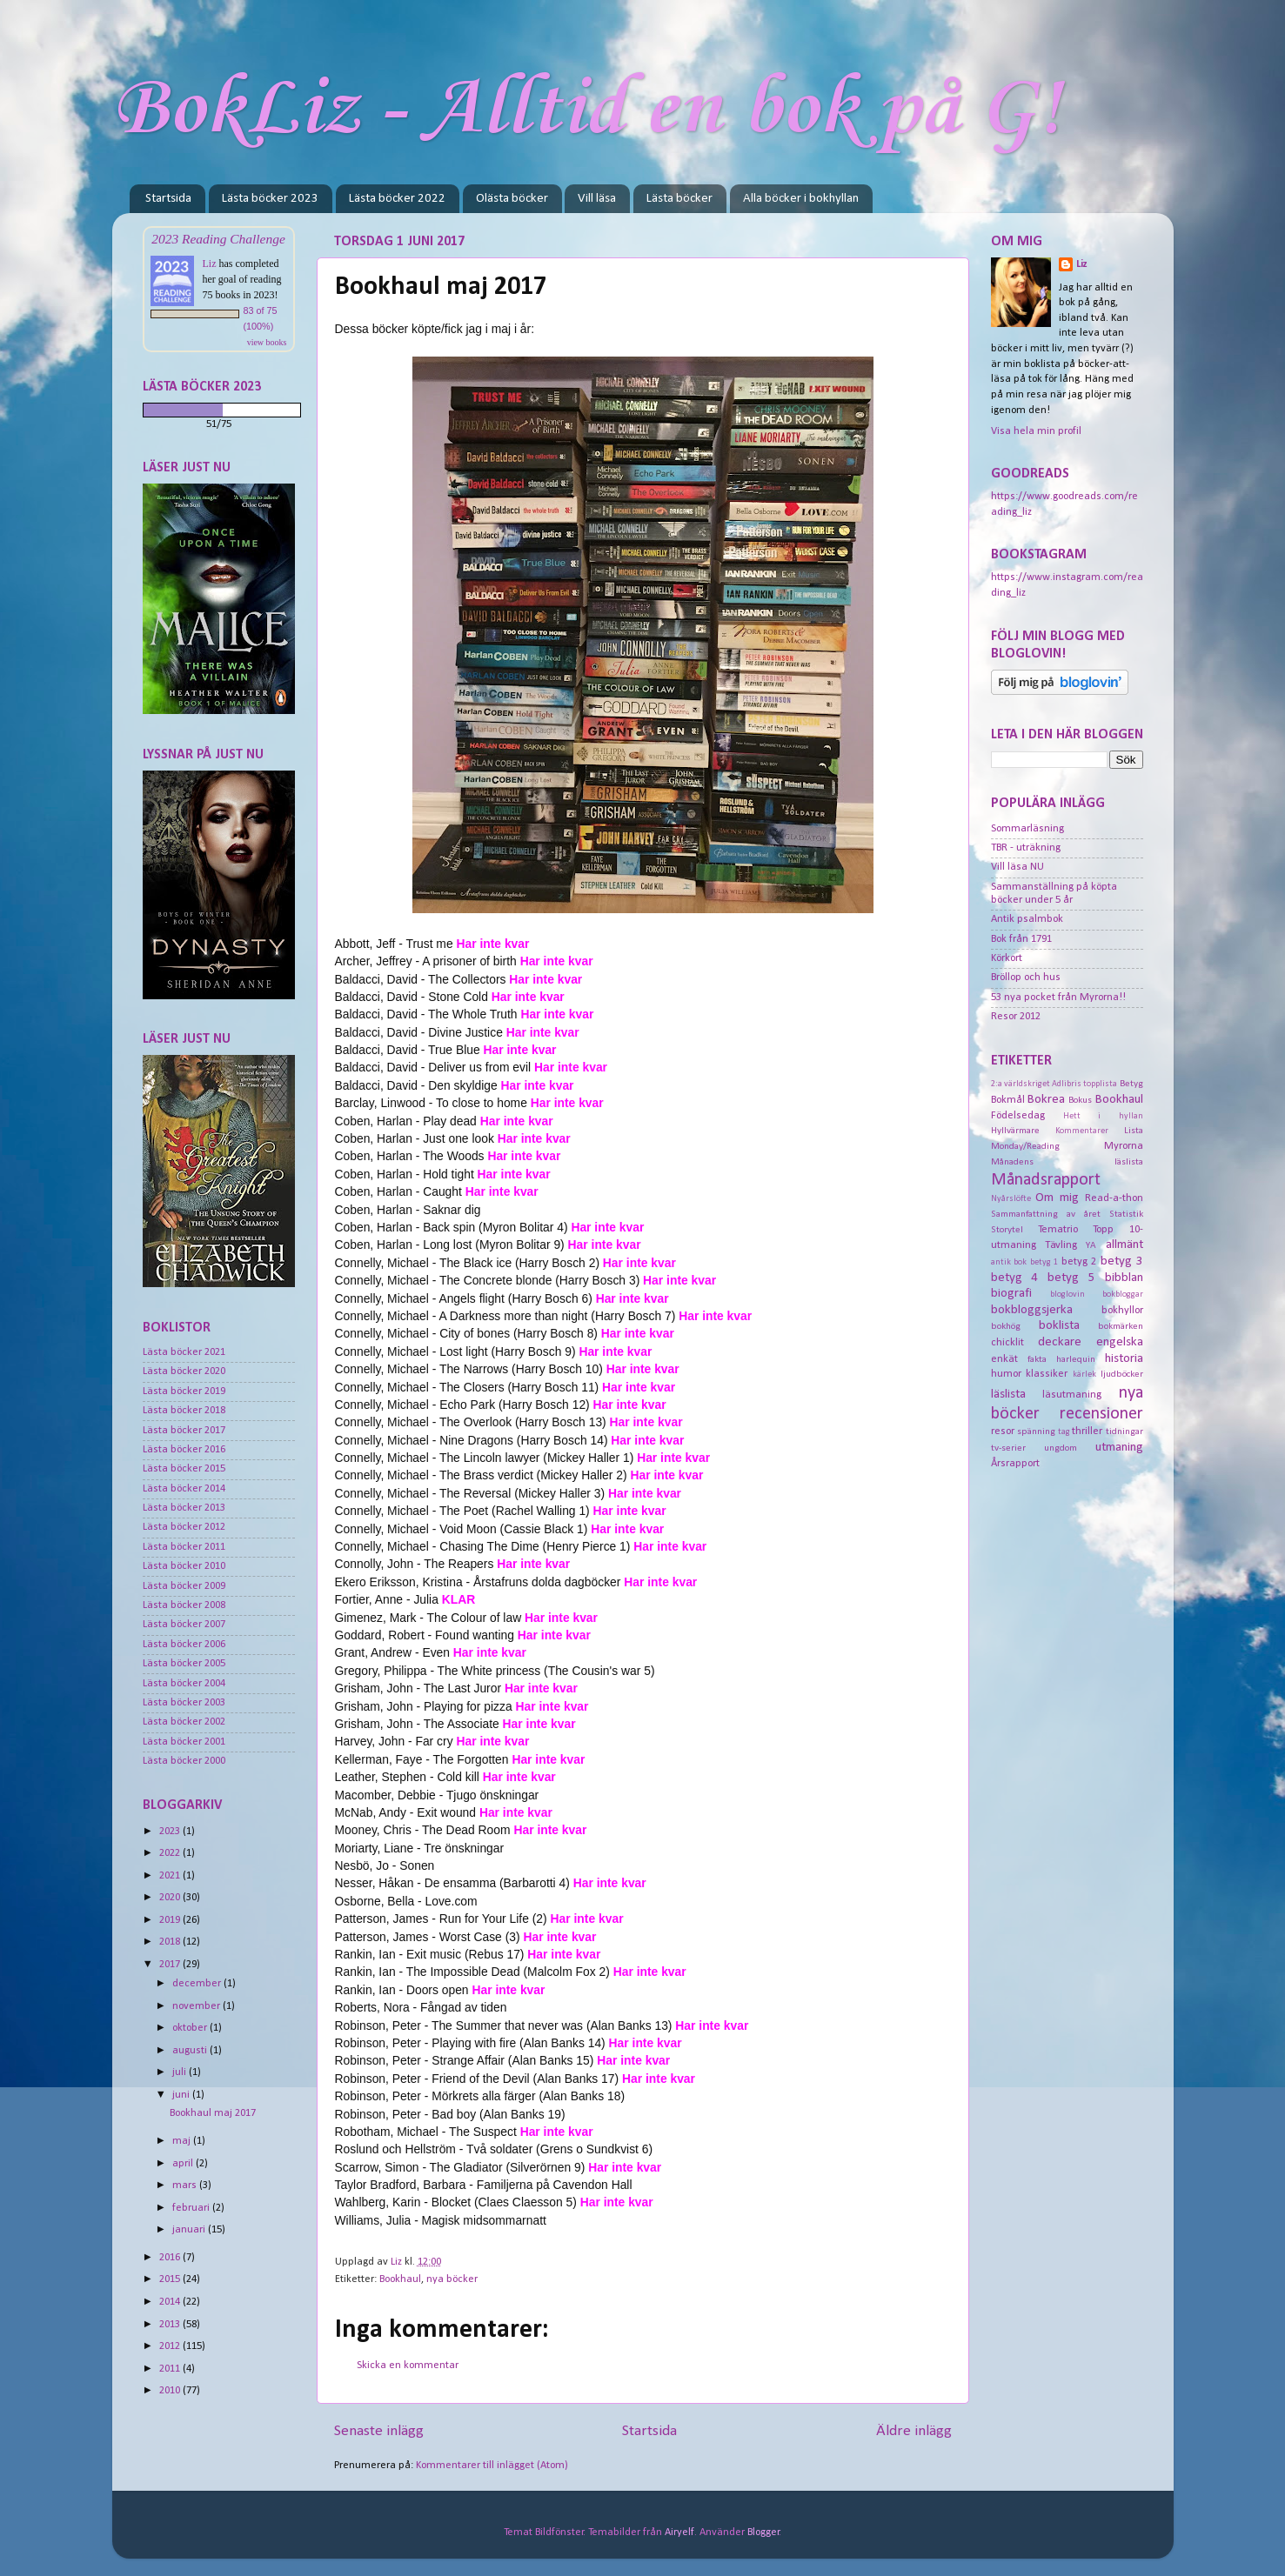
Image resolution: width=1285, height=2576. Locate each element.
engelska (1119, 1342)
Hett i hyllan (1103, 1116)
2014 (171, 2302)
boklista (1059, 1325)
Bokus (1080, 1100)
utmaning (1119, 1447)
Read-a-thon (1114, 1198)
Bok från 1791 (1021, 939)
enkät (1004, 1359)
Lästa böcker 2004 (184, 1683)
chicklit (1007, 1343)
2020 (171, 1897)
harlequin (1075, 1359)
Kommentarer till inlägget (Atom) (492, 2465)
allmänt (1124, 1244)
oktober (191, 2028)
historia (1124, 1358)
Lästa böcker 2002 (184, 1722)
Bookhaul (400, 2279)
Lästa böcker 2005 (184, 1663)
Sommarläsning (1027, 829)
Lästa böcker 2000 (184, 1761)
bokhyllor (1122, 1310)
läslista (1008, 1394)
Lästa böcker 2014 (184, 1489)
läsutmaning (1071, 1395)
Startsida (168, 198)
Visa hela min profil (1036, 431)
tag (1064, 1432)
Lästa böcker (679, 198)
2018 (171, 1942)
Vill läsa (597, 198)
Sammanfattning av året (1046, 1214)
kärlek (1084, 1374)
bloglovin (1067, 1294)
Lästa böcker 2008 (184, 1605)
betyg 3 (1122, 1261)
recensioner (1101, 1414)
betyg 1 (1044, 1262)
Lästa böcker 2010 (184, 1566)
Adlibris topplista (1084, 1084)
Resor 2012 (1016, 1016)
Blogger (763, 2532)
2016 (171, 2257)
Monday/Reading (1025, 1146)
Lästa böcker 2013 (184, 1508)
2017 (171, 1964)
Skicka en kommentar (407, 2365)
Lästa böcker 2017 (184, 1430)
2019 (171, 1920)
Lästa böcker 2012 (184, 1527)
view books (267, 342)
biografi (1011, 1293)
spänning (1036, 1431)
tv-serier (1008, 1448)
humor (1006, 1374)
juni (182, 2095)
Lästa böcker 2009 (184, 1586)
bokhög (1006, 1326)
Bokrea (1046, 1099)
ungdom (1060, 1448)
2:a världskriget (1020, 1084)
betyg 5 (1071, 1278)
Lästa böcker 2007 (184, 1624)
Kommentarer (1081, 1131)
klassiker (1046, 1374)
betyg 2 (1079, 1262)
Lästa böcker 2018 (184, 1410)
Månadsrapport (1046, 1180)
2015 (171, 2279)
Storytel (1007, 1230)
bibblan (1124, 1278)
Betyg (1131, 1083)
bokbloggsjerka (1032, 1310)
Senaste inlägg (379, 2431)
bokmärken (1120, 1326)
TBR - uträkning (1026, 848)
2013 (171, 2324)
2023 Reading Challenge (218, 238)
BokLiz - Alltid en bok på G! (586, 110)
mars (185, 2185)
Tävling (1061, 1245)
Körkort (1006, 958)
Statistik (1126, 1214)
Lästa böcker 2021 (184, 1352)
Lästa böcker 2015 (184, 1469)
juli (180, 2072)
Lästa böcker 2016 (184, 1450)
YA (1091, 1245)
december (198, 1984)
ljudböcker (1122, 1374)
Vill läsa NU (1017, 867)
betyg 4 (1015, 1278)
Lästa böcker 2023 (270, 198)
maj (182, 2141)
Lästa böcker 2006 (184, 1644)
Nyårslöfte (1011, 1199)
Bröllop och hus (1026, 977)
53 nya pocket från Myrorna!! (1058, 997)
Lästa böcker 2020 (184, 1371)
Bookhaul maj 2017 (213, 2113)
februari (192, 2208)
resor (1002, 1431)
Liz (210, 263)
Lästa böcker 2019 (184, 1391)
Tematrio (1058, 1230)
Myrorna (1123, 1146)
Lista (1133, 1130)
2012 (171, 2346)
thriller (1087, 1431)
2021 (171, 1876)
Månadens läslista (1067, 1162)
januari (190, 2230)
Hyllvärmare (1015, 1130)
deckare (1059, 1342)
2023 (171, 1831)
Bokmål (1008, 1100)
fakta (1037, 1359)
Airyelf (679, 2532)
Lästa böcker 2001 (184, 1742)
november (197, 2006)
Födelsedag (1018, 1116)
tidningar (1124, 1431)
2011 (171, 2369)
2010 (171, 2391)
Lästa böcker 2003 (184, 1703)
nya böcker (452, 2279)
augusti (191, 2050)
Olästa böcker (512, 198)
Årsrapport (1015, 1463)
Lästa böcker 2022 (397, 198)
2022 (171, 1853)
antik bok (1009, 1262)
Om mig (1057, 1198)
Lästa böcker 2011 (184, 1547)
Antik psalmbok (1027, 919)
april (184, 2164)
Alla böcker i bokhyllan (801, 198)
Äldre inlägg (914, 2431)
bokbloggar (1122, 1294)
